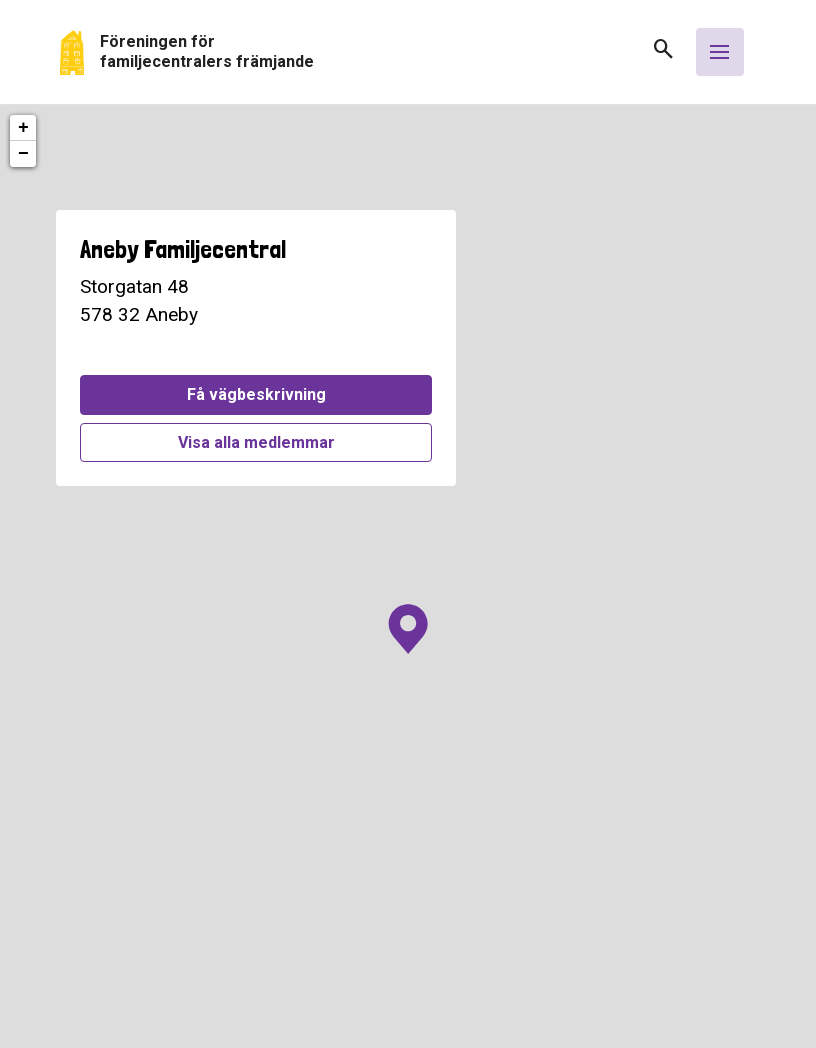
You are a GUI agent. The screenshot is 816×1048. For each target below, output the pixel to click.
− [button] (23, 154)
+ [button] (23, 128)
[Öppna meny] (720, 52)
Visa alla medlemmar (256, 442)
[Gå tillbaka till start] (348, 52)
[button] (656, 55)
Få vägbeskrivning (256, 394)
